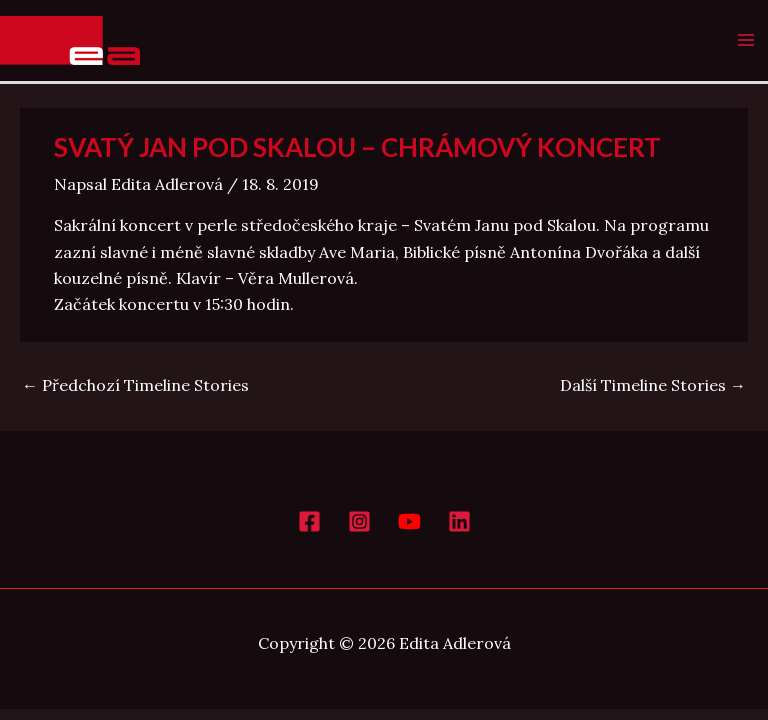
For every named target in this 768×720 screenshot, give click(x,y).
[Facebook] (309, 521)
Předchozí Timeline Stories (135, 385)
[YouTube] (409, 521)
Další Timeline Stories (653, 385)
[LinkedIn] (459, 521)
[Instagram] (359, 521)
